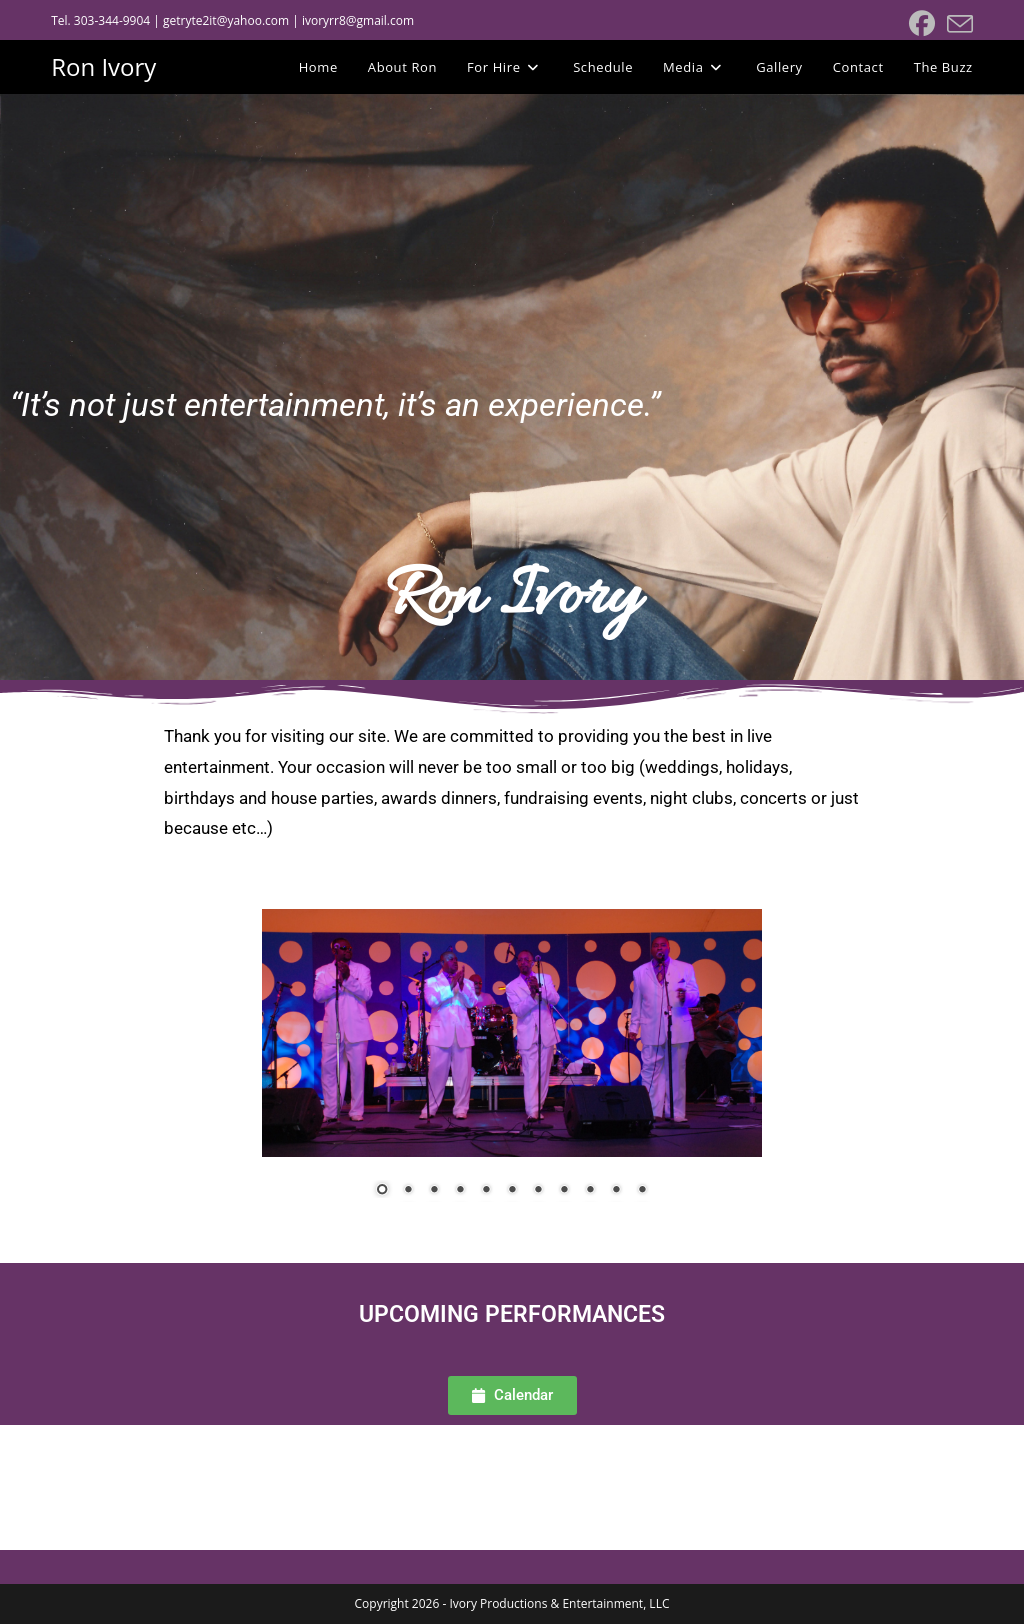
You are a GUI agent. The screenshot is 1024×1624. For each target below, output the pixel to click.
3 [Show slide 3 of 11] (434, 1191)
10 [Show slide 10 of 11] (616, 1191)
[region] (512, 1066)
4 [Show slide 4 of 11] (460, 1191)
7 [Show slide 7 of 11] (538, 1191)
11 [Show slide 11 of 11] (642, 1191)
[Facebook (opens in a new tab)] (922, 24)
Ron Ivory (103, 66)
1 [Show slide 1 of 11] (382, 1191)
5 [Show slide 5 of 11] (486, 1191)
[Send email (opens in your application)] (957, 24)
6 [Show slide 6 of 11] (512, 1191)
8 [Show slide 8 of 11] (564, 1191)
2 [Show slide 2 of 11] (408, 1191)
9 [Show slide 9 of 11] (590, 1191)
